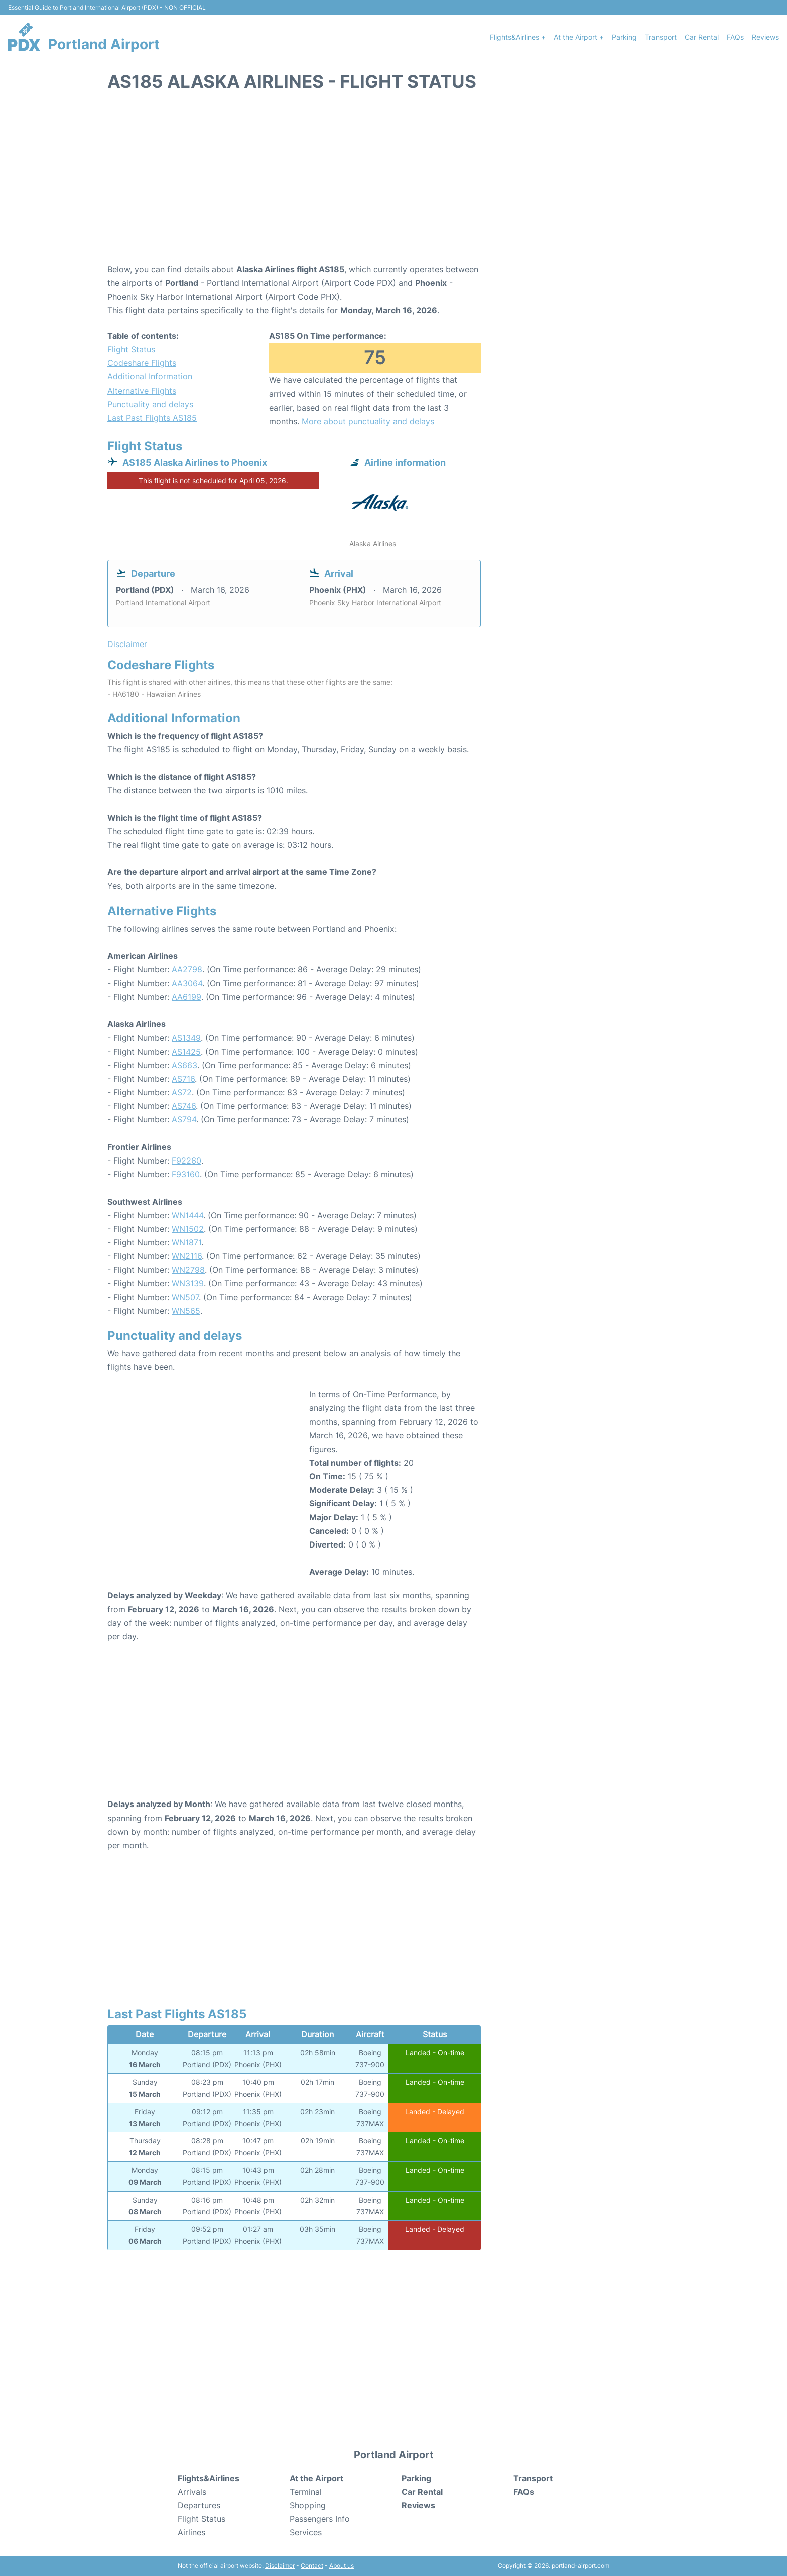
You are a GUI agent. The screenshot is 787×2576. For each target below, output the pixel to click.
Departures (199, 2505)
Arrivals (192, 2492)
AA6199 (186, 997)
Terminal (306, 2492)
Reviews (765, 37)
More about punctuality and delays (368, 421)
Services (306, 2532)
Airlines (191, 2532)
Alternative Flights (141, 390)
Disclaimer (280, 2565)
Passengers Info (320, 2519)
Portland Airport (104, 44)
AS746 (184, 1106)
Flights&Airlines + (518, 37)
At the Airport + (579, 37)
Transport (661, 37)
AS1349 (186, 1038)
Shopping (308, 2505)
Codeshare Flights (141, 363)
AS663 (184, 1065)
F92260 (186, 1160)
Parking (624, 37)
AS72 (182, 1092)
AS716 (183, 1079)
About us (341, 2565)
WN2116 (187, 1256)
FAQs (735, 37)
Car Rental (702, 37)
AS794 (184, 1119)
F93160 (186, 1174)
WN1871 (186, 1242)
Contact (312, 2565)
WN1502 (188, 1229)
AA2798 (187, 969)
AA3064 (187, 983)
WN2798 (188, 1270)
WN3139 (188, 1283)
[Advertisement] (393, 182)
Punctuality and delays (150, 404)
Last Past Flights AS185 (152, 418)
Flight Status (131, 349)
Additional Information (149, 376)
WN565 (186, 1311)
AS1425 (186, 1052)
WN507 (185, 1297)
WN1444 (187, 1215)
